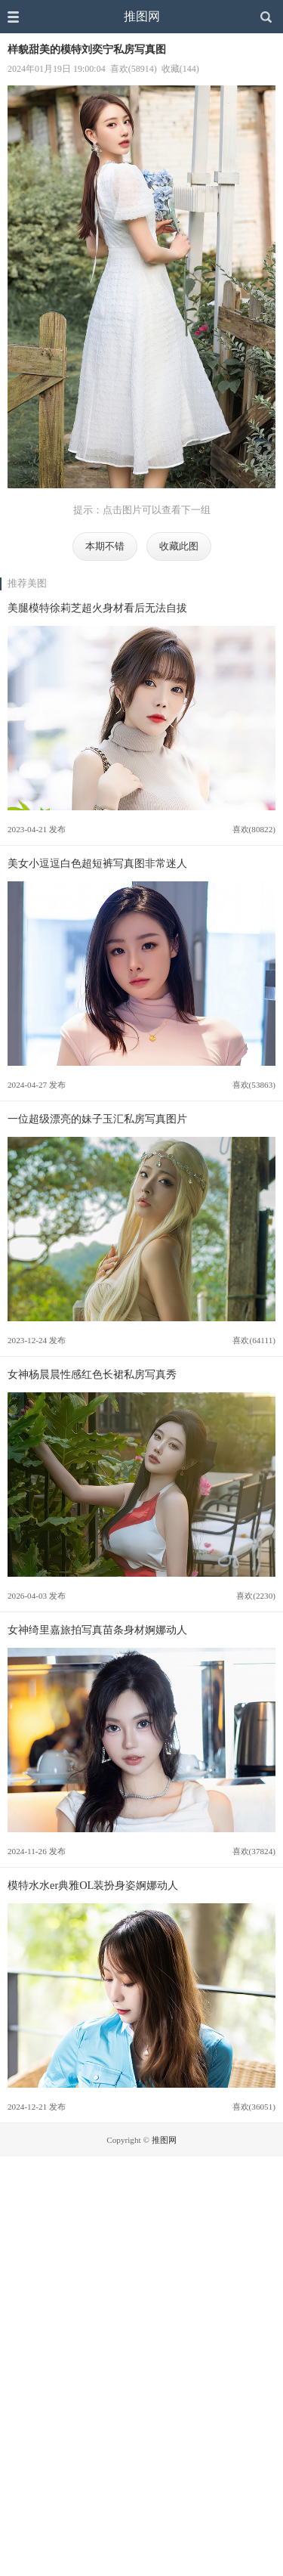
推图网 (142, 16)
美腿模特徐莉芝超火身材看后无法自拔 (97, 608)
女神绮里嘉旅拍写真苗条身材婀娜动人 (97, 1630)
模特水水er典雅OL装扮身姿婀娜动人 (93, 1885)
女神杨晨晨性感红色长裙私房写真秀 (92, 1374)
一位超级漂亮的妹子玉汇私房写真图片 (97, 1119)
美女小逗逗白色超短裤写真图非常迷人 (97, 863)
